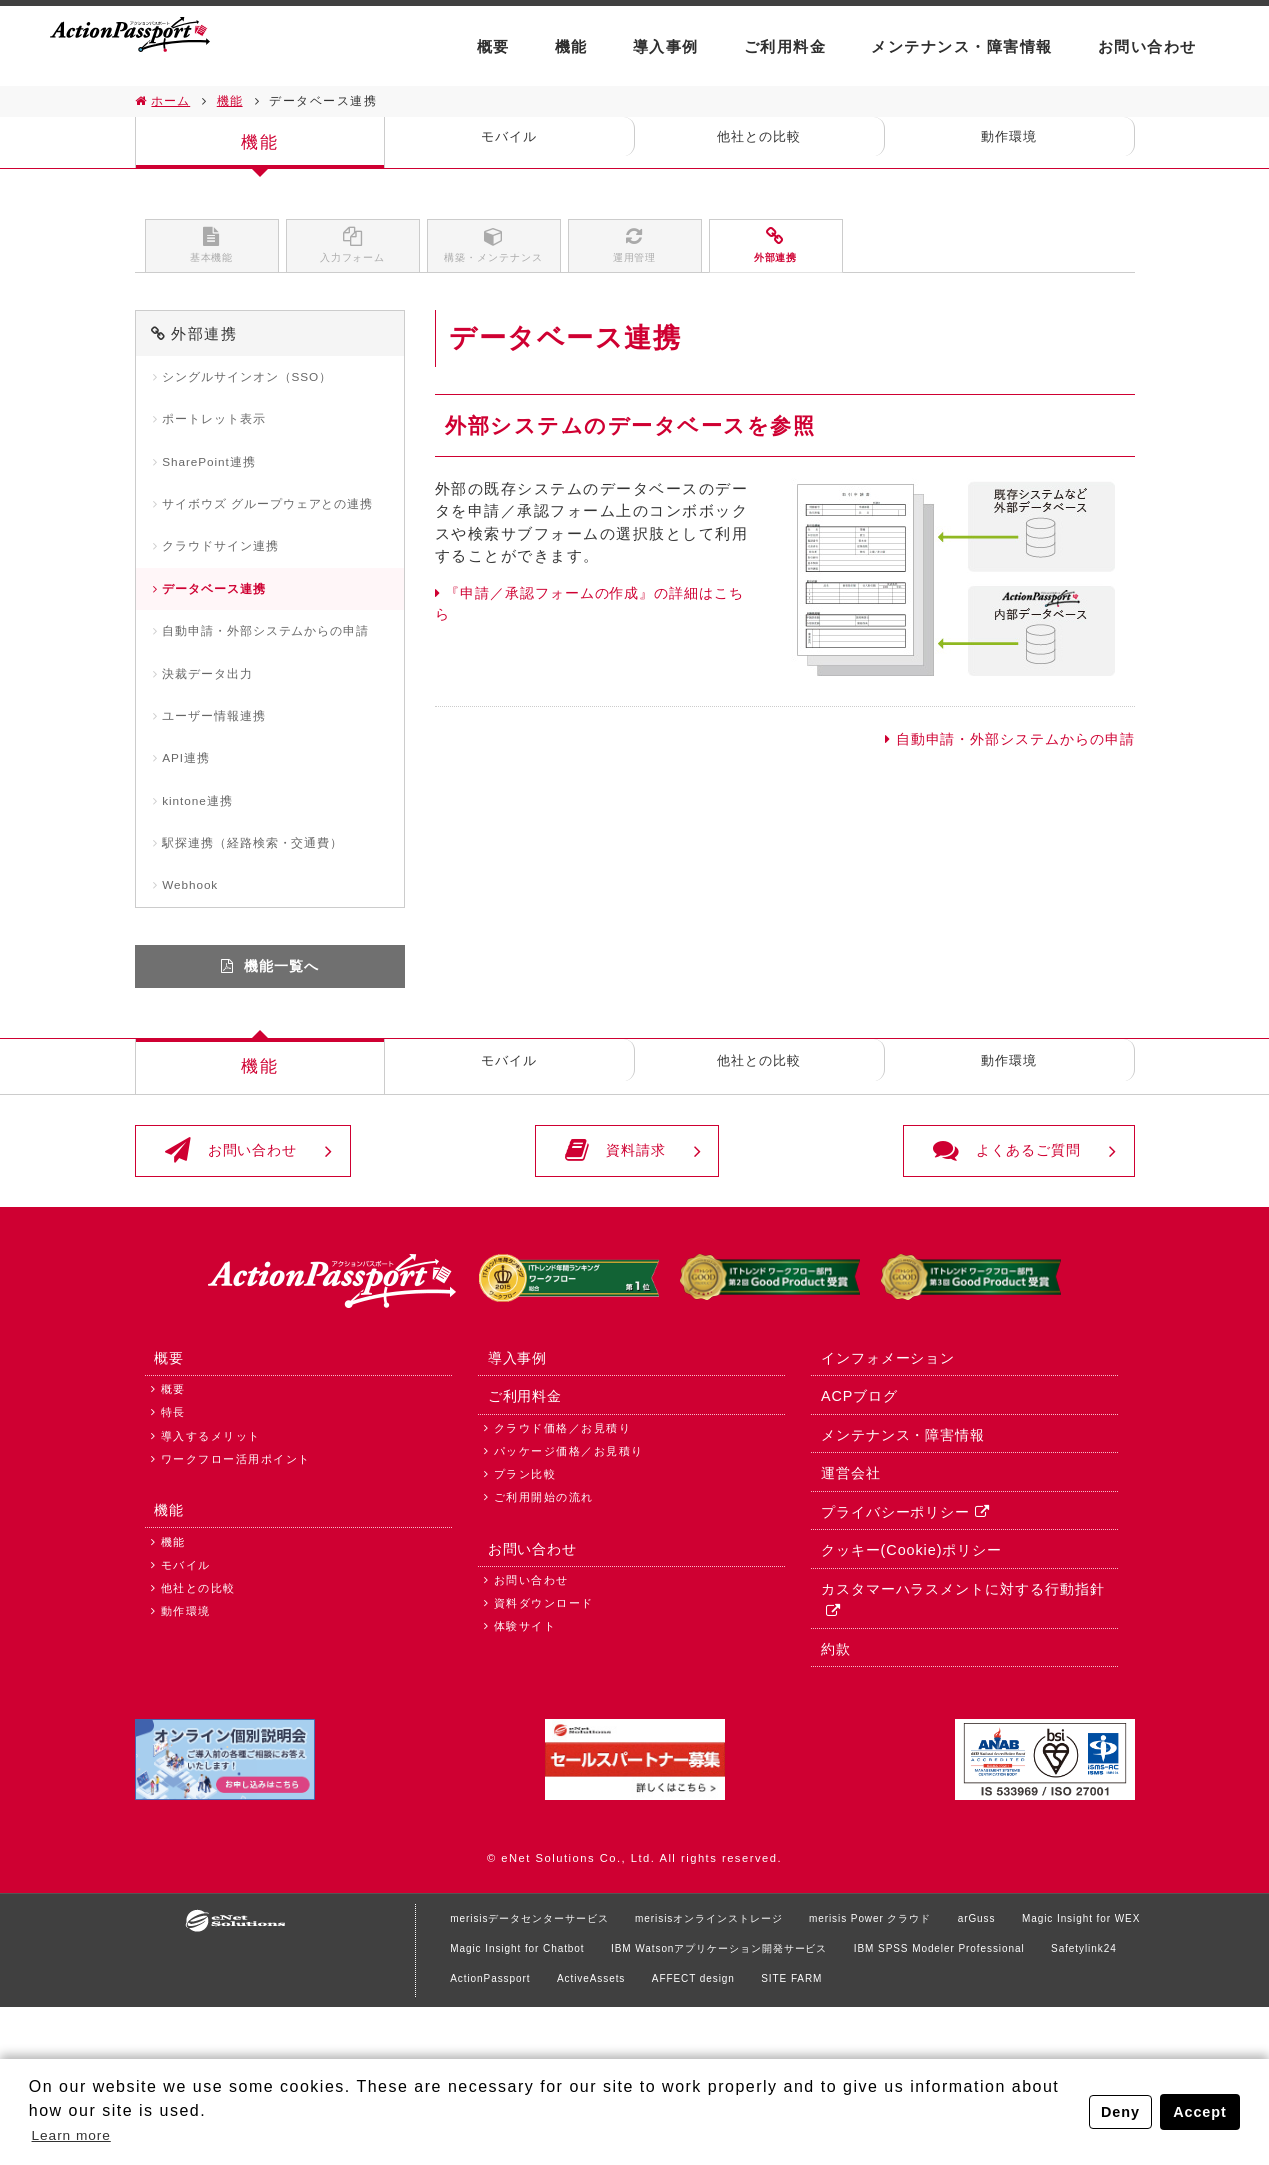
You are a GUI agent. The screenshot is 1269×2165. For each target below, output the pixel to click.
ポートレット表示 (224, 439)
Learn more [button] (80, 2133)
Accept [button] (1198, 2110)
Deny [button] (1115, 2110)
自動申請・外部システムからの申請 (1003, 752)
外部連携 (776, 252)
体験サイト (525, 1776)
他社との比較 (759, 142)
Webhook (198, 995)
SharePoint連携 (219, 485)
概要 (493, 46)
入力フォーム (353, 252)
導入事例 (666, 46)
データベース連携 (224, 646)
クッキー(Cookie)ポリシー (910, 1692)
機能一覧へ (282, 1080)
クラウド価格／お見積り (563, 1567)
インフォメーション (885, 1489)
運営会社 (846, 1611)
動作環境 (1009, 142)
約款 (830, 1794)
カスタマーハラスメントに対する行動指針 (962, 1732)
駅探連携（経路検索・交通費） (267, 948)
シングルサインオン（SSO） (261, 392)
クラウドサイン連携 (231, 600)
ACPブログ (855, 1529)
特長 (173, 1549)
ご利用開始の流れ (544, 1636)
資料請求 (616, 1274)
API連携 (193, 854)
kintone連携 (206, 901)
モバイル (509, 142)
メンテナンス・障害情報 (962, 46)
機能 (571, 46)
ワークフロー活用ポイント (236, 1596)
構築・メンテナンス (494, 252)
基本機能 (212, 252)
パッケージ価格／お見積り (569, 1590)
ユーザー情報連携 (224, 808)
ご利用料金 (785, 46)
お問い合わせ (1147, 46)
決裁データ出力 (217, 761)
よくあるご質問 (974, 1274)
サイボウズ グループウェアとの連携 (276, 542)
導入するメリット (211, 1573)
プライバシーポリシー (892, 1651)
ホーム (172, 101)
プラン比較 (525, 1613)
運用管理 (635, 252)
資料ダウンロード (544, 1753)
